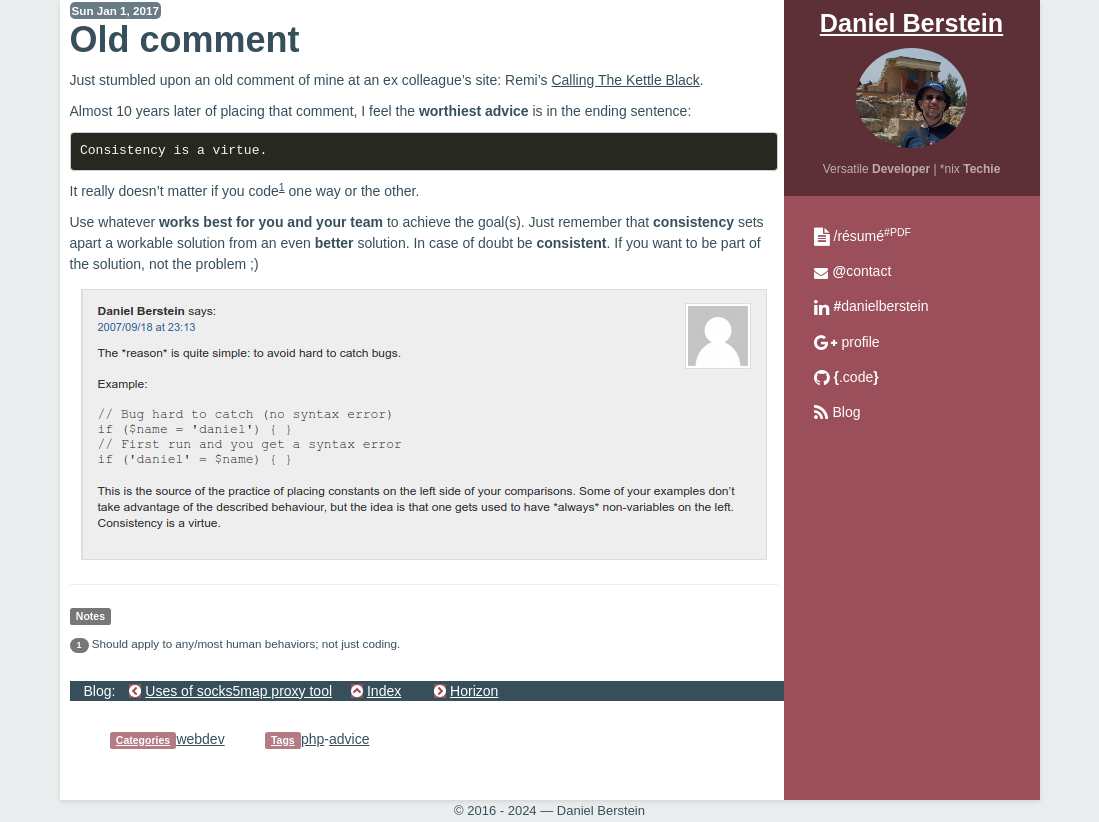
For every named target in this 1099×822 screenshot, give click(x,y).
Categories (143, 740)
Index (384, 691)
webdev (200, 739)
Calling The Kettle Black (625, 80)
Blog (847, 412)
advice (349, 739)
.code (856, 377)
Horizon (474, 691)
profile (861, 342)
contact (862, 271)
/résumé (872, 236)
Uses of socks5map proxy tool (238, 691)
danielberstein (881, 306)
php (312, 739)
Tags (283, 740)
